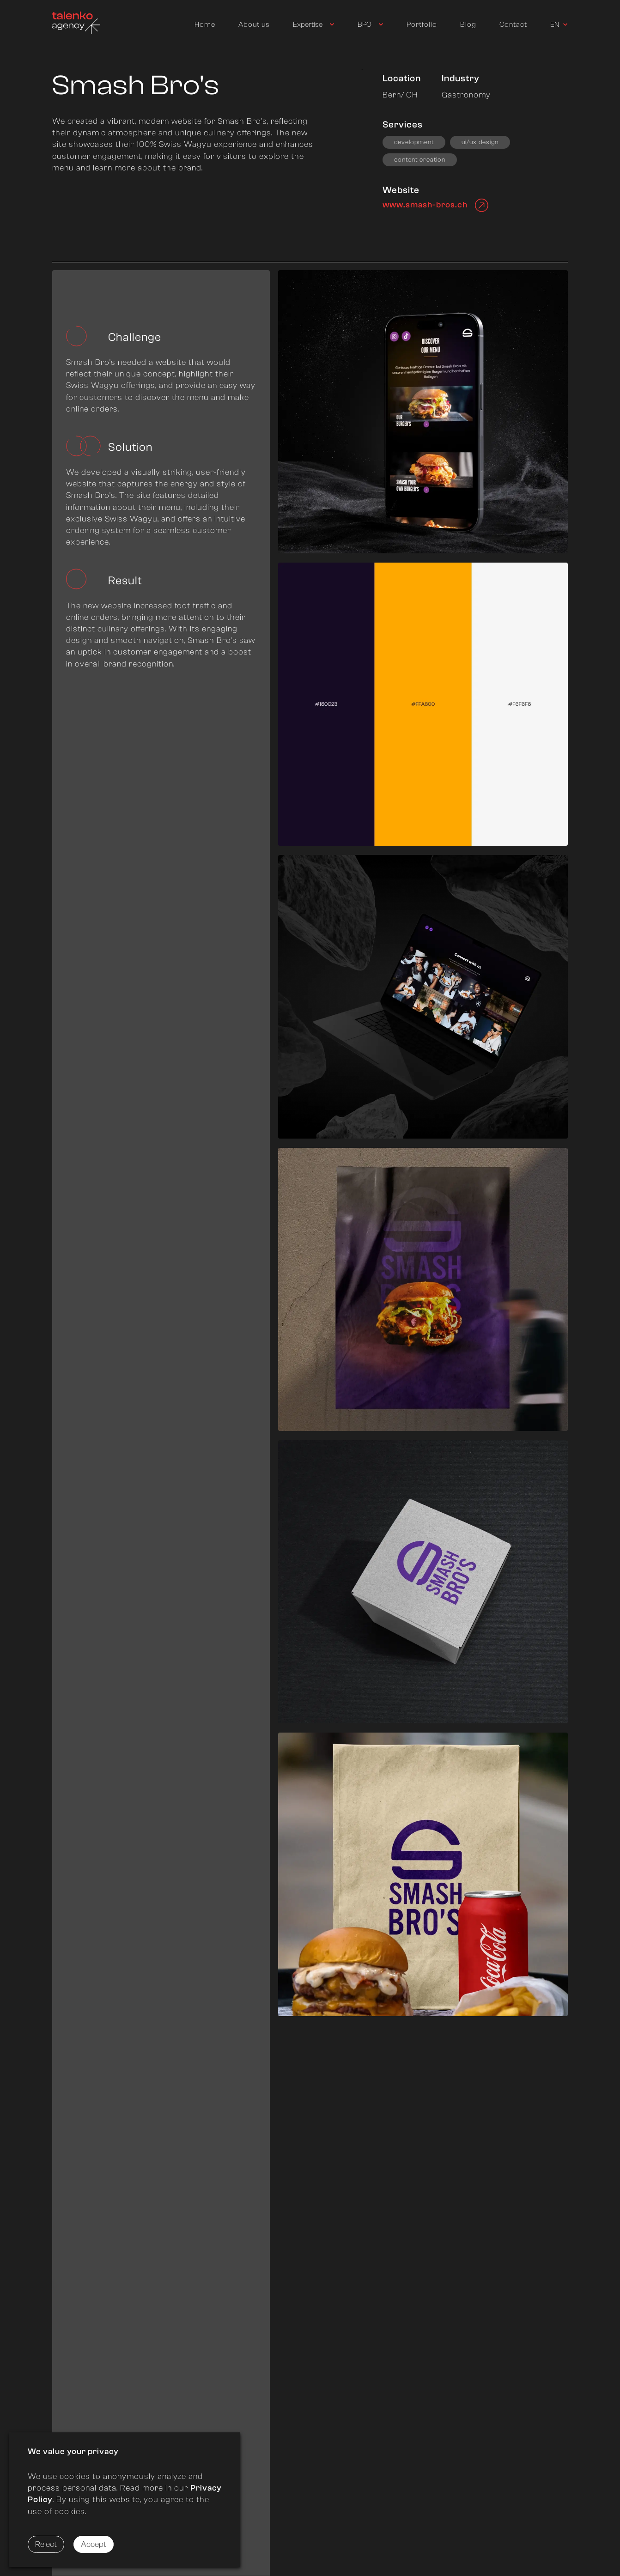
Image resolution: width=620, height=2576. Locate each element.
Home (205, 24)
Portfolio (422, 24)
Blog (468, 24)
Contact (513, 24)
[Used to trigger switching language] (559, 24)
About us (254, 24)
